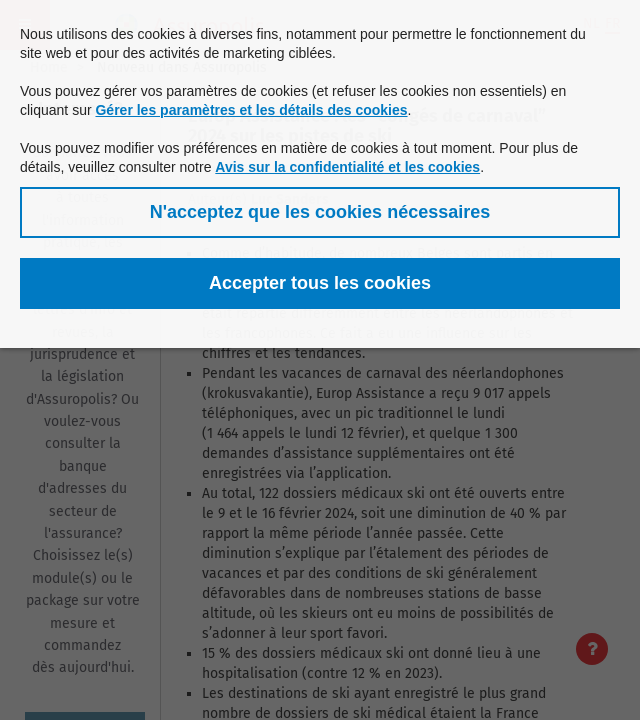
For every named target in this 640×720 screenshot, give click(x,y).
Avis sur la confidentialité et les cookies (347, 167)
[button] (320, 212)
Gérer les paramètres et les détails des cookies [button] (251, 110)
